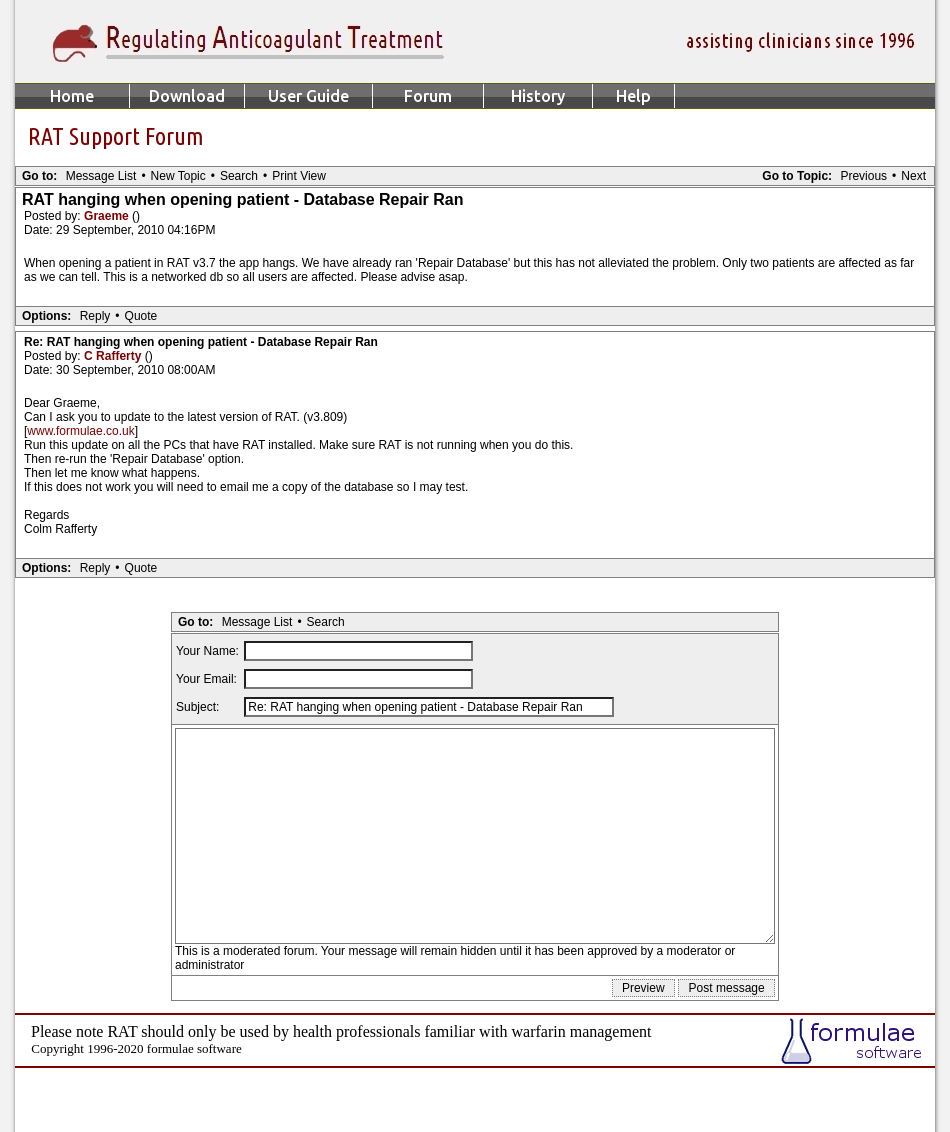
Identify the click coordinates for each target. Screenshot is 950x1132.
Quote (141, 316)
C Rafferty (114, 356)
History (538, 96)
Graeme (108, 216)
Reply (95, 316)
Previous (863, 176)
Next (913, 176)
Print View (299, 176)
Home (72, 96)
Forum (428, 96)
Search (239, 176)
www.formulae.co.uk (80, 431)
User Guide (308, 96)
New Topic (178, 176)
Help (633, 96)
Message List (101, 176)
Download (187, 96)
